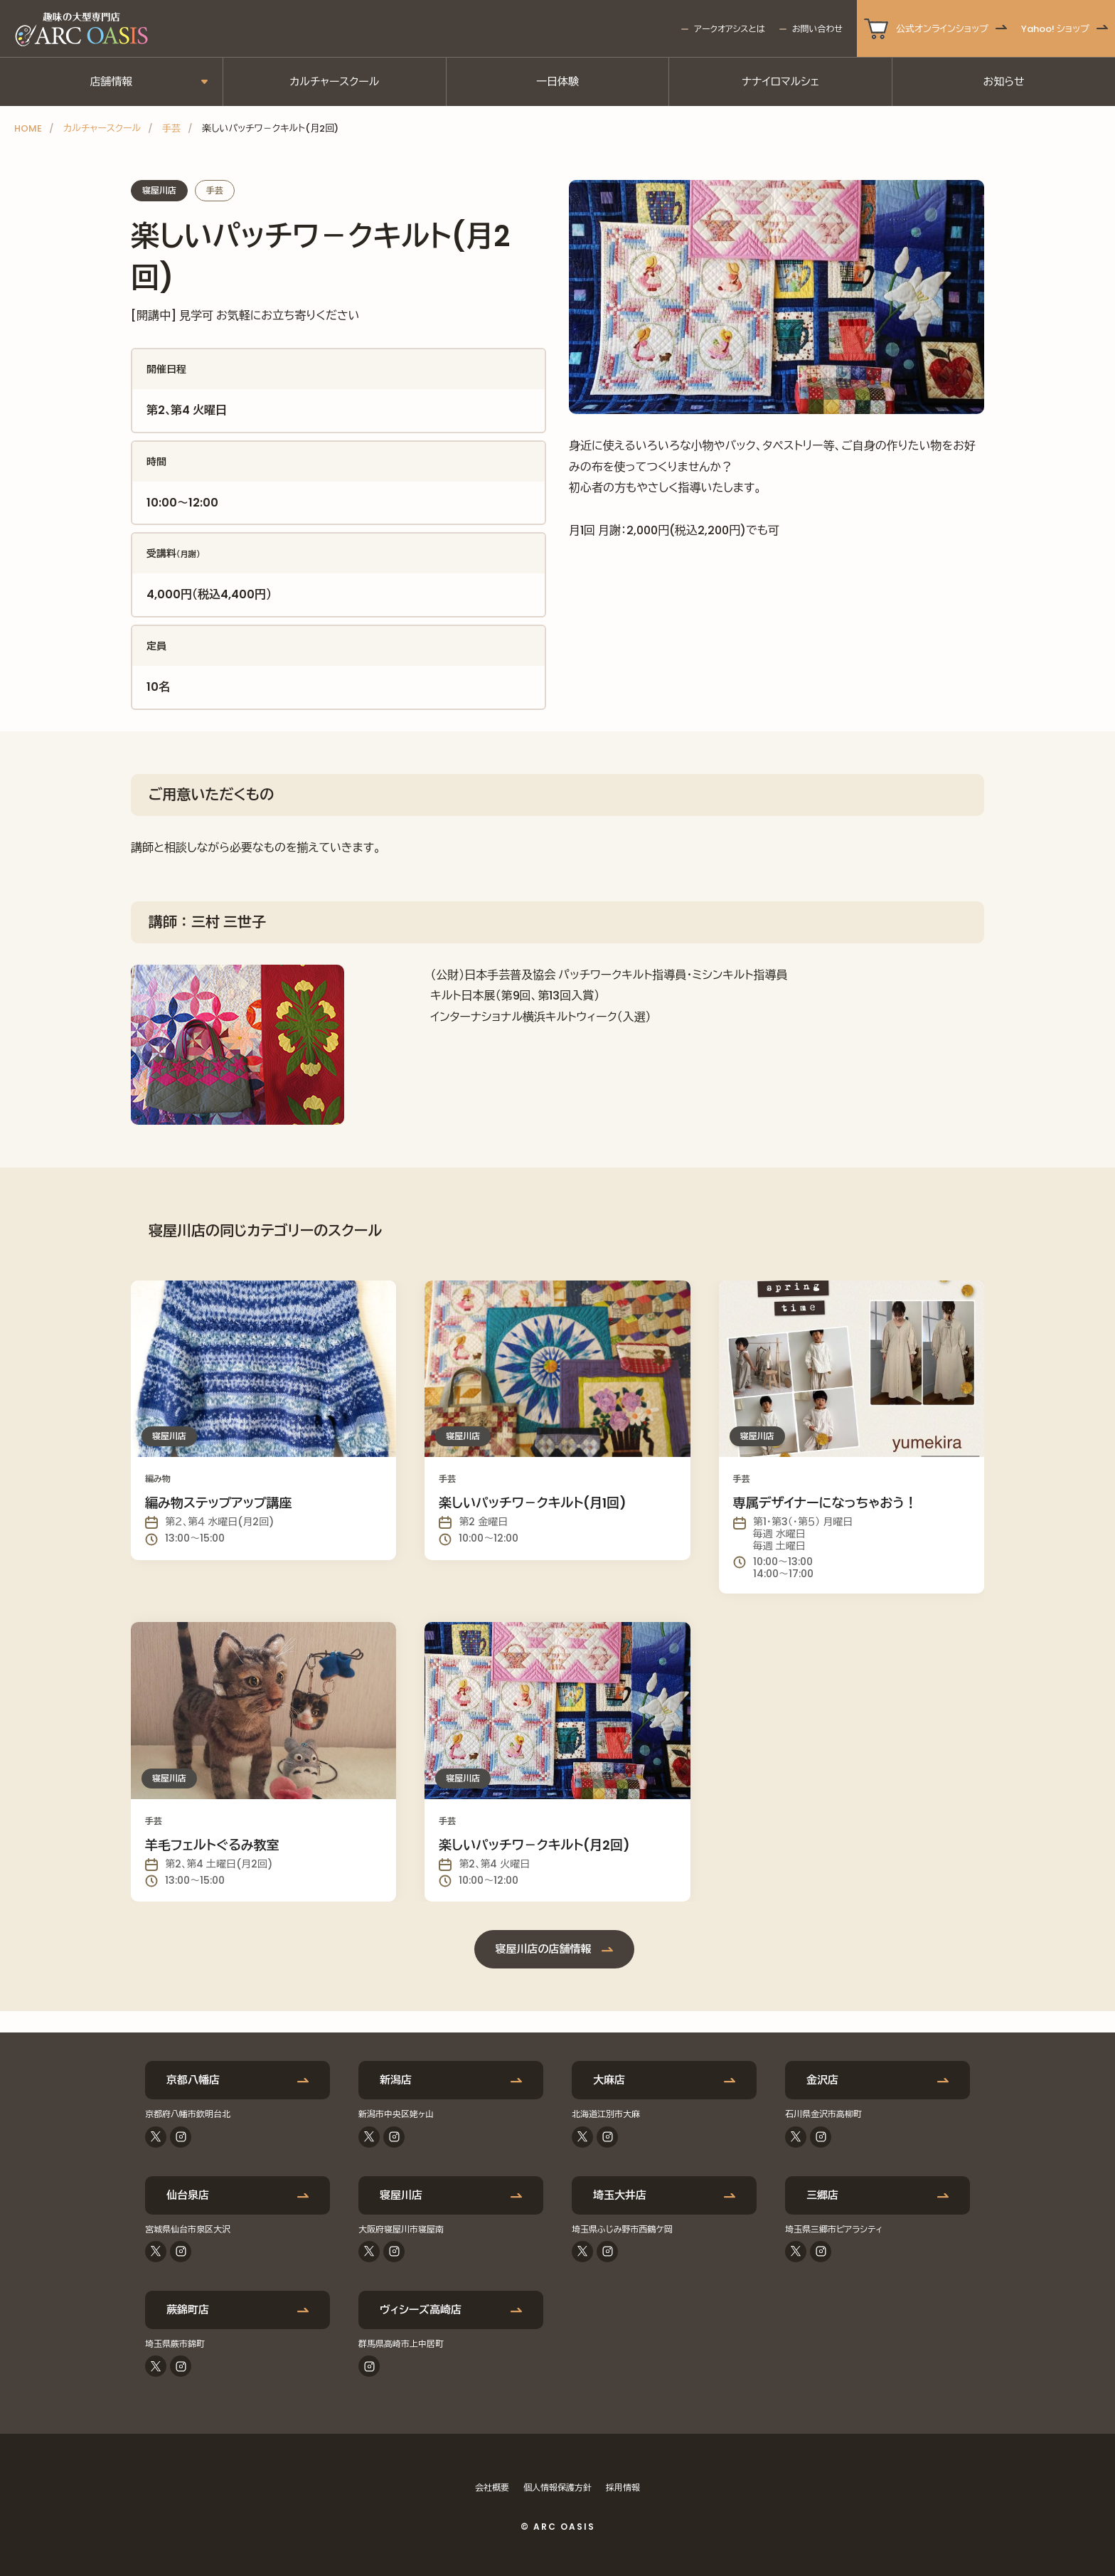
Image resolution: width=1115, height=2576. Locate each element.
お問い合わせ (817, 29)
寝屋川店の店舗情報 (544, 1948)
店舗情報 (111, 81)
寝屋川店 (401, 2195)
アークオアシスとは (729, 29)
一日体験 (557, 81)
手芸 (171, 128)
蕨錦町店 (187, 2309)
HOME (28, 128)
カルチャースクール (334, 81)
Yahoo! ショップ (1055, 29)
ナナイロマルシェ (780, 81)
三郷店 (822, 2195)
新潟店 (396, 2079)
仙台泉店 (187, 2195)
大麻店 (609, 2079)
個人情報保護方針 (557, 2487)
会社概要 (492, 2487)
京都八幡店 (193, 2079)
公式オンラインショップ (942, 29)
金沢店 (822, 2079)
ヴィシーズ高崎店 (421, 2309)
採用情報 (623, 2487)
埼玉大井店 (619, 2195)
